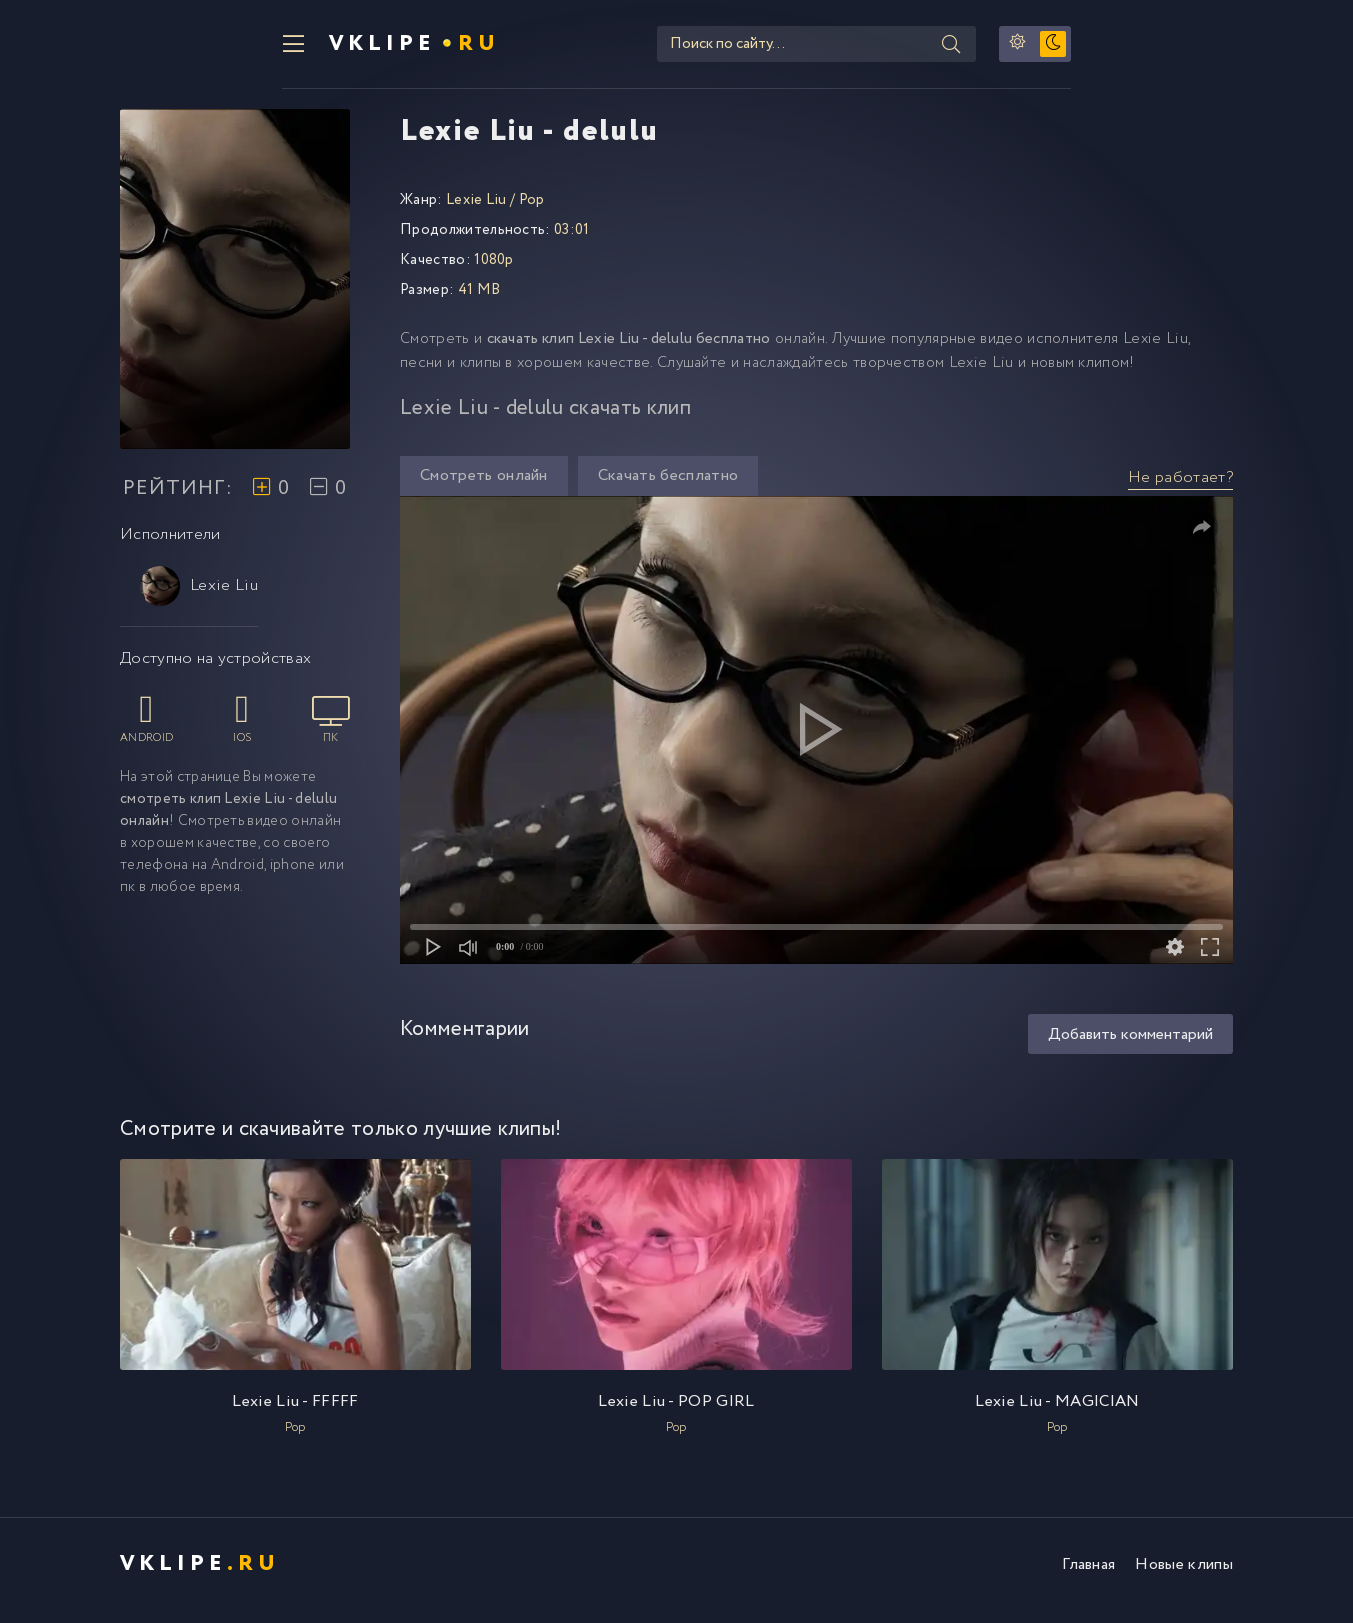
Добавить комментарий (1130, 1046)
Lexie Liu (199, 598)
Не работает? (1180, 489)
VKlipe (259, 50)
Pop (532, 212)
